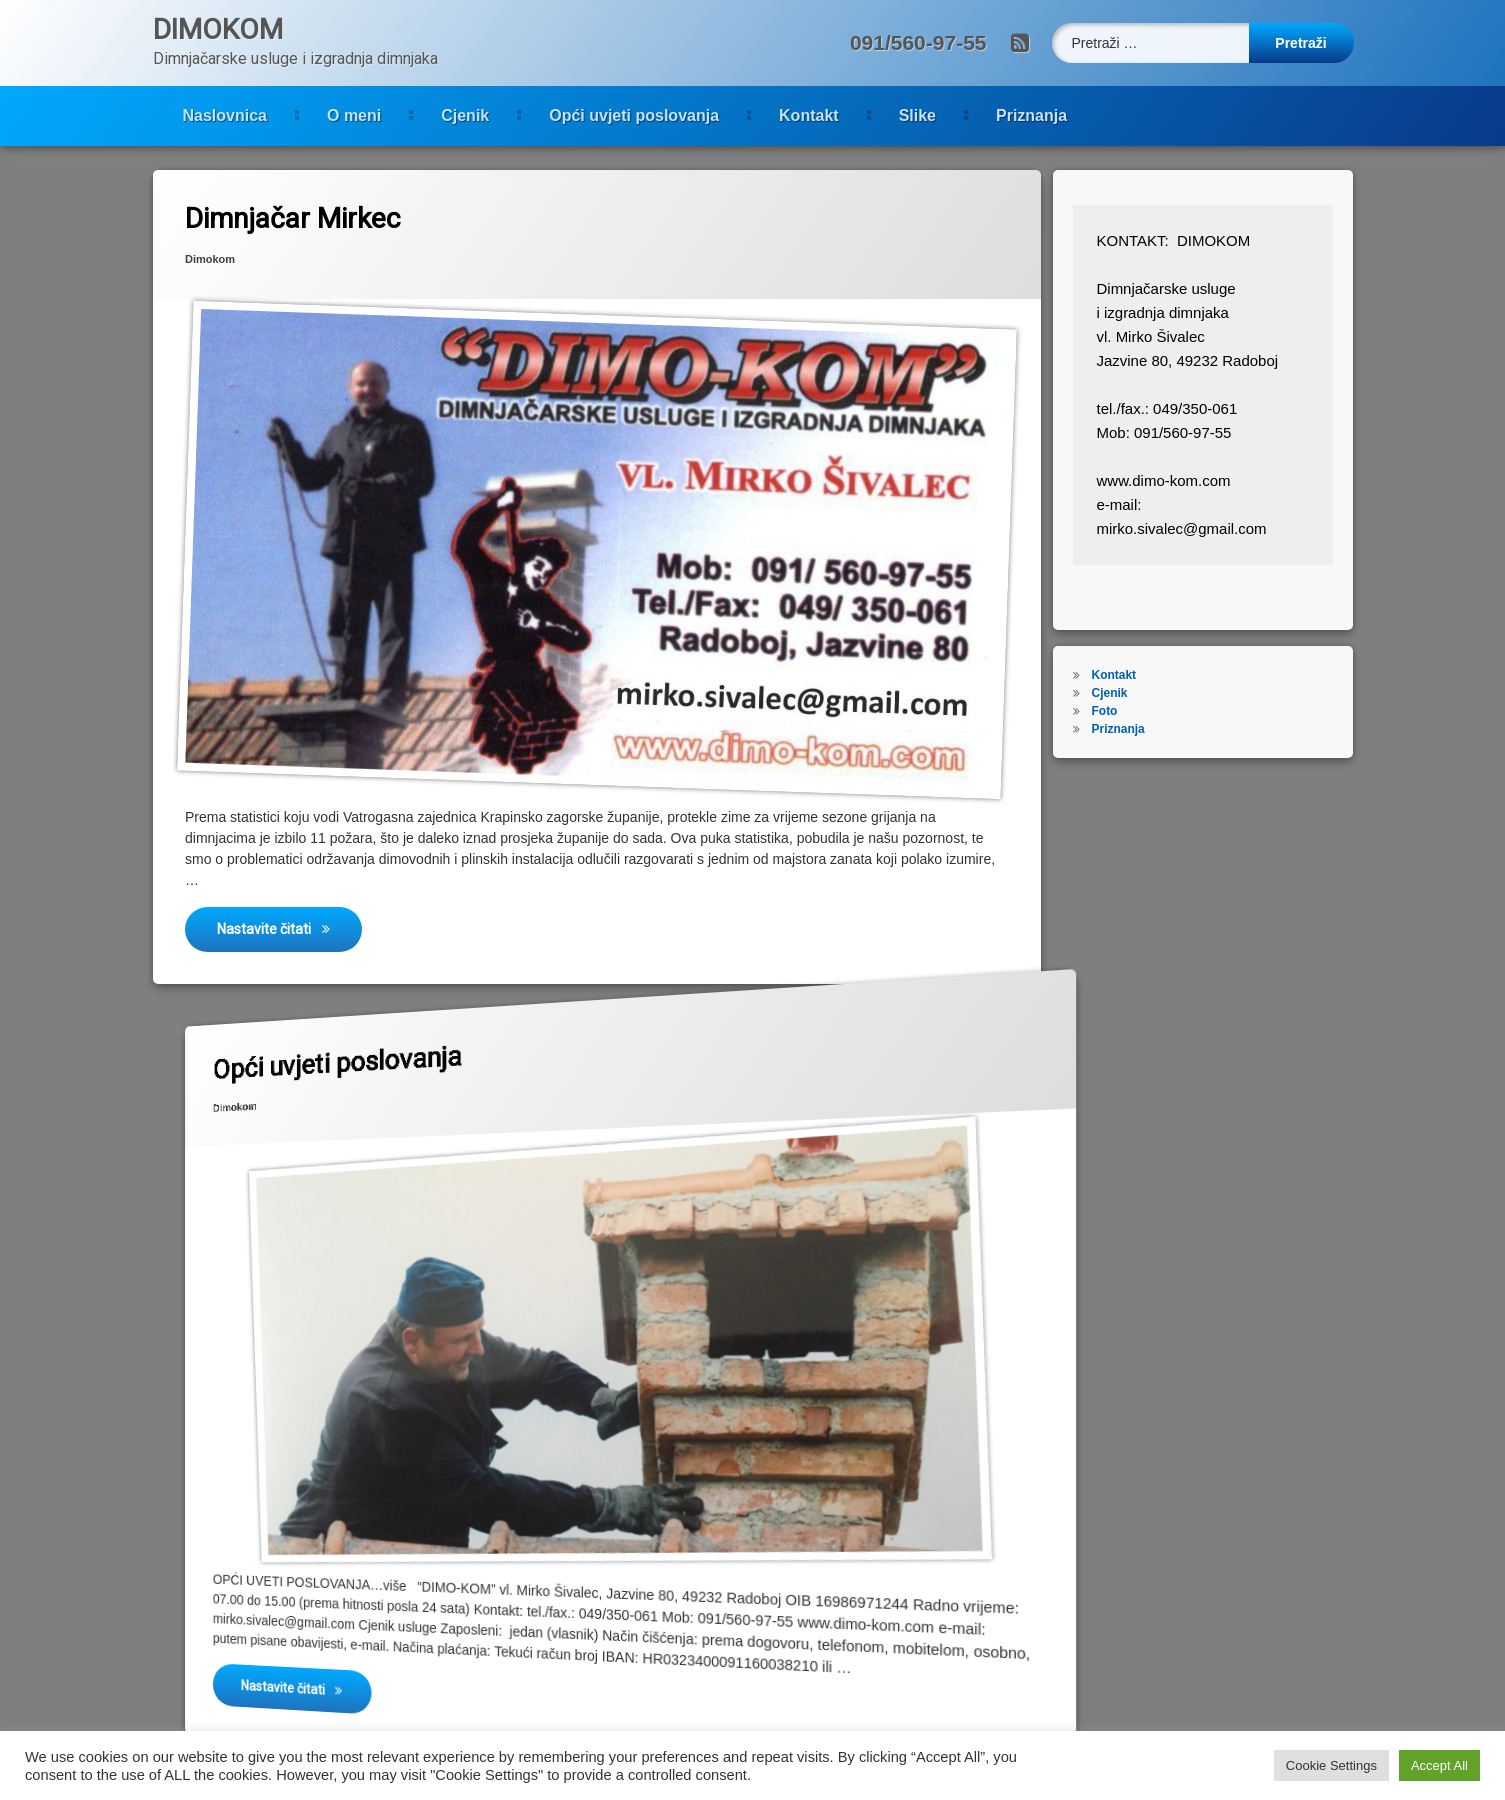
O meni (181, 115)
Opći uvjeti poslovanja (461, 115)
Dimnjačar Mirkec (274, 198)
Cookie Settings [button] (1331, 1765)
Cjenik (292, 115)
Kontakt (636, 115)
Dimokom (183, 236)
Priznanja (858, 115)
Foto (1139, 711)
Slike (744, 115)
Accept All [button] (1439, 1765)
